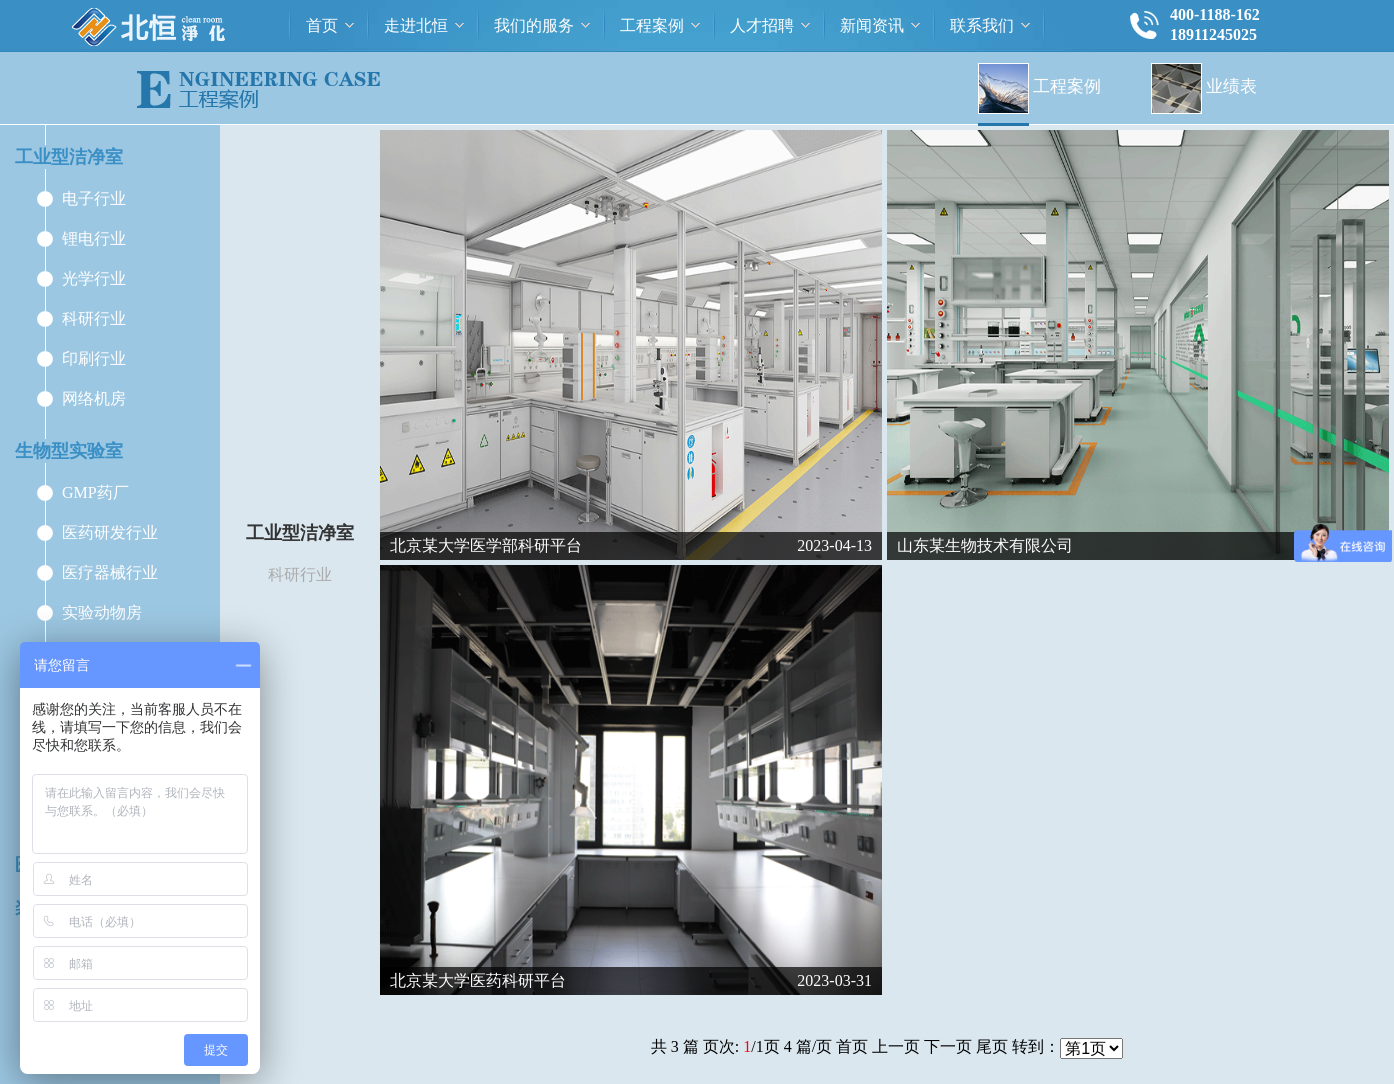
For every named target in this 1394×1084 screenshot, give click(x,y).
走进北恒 (416, 25)
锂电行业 (94, 238)
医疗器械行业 (110, 572)
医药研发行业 (110, 532)
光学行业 (94, 278)
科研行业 (94, 318)
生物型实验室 (69, 451)
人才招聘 (762, 25)
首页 (322, 25)
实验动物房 (102, 612)
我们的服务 (534, 25)
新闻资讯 (872, 25)
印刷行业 (94, 358)
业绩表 (1204, 86)
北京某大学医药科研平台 (478, 980)
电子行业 (94, 198)
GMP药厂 (95, 492)
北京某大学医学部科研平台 (486, 545)
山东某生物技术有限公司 (985, 545)
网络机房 (94, 398)
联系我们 (982, 25)
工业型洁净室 (69, 157)
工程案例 (652, 25)
